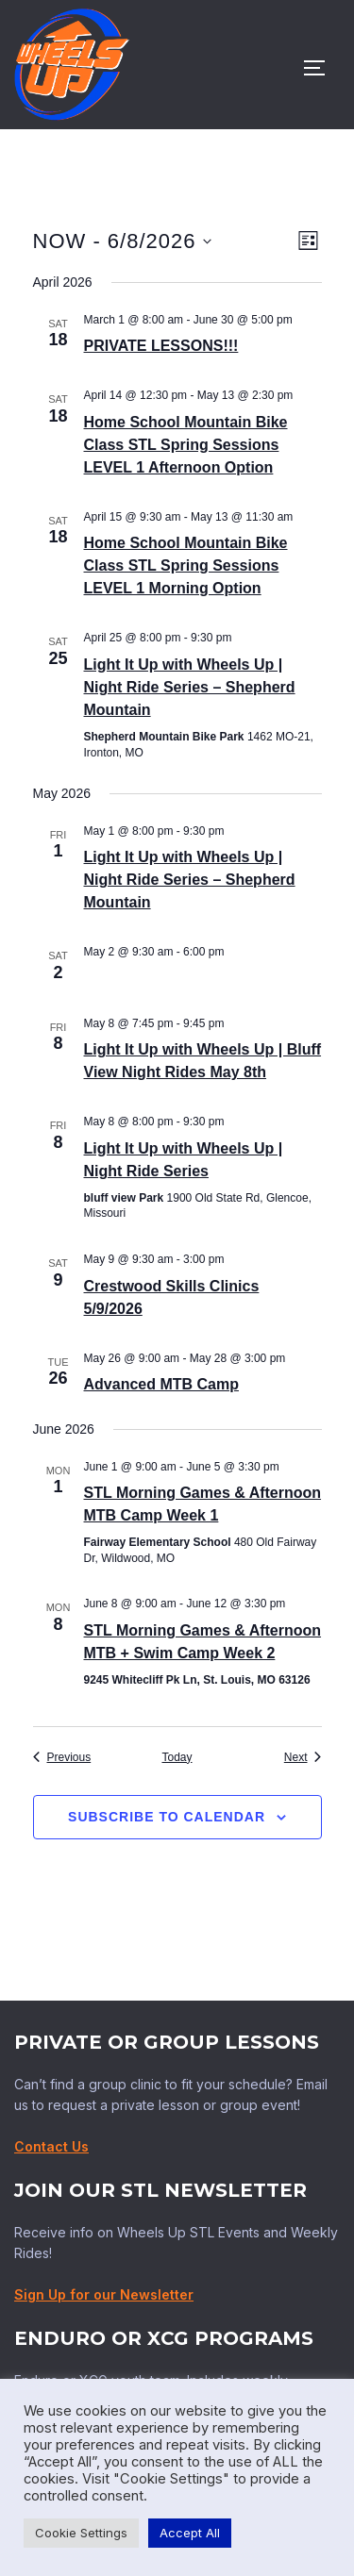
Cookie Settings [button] (81, 2532)
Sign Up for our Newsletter (104, 2294)
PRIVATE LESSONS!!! (161, 346)
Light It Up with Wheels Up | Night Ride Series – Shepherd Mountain (189, 687)
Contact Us (51, 2146)
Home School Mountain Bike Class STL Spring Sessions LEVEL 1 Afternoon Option (186, 444)
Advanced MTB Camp (161, 1384)
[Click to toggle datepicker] (122, 241)
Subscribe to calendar (166, 1816)
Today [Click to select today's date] (176, 1757)
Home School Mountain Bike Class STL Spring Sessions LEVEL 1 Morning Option (186, 565)
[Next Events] (303, 1758)
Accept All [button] (190, 2532)
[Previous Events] (62, 1758)
